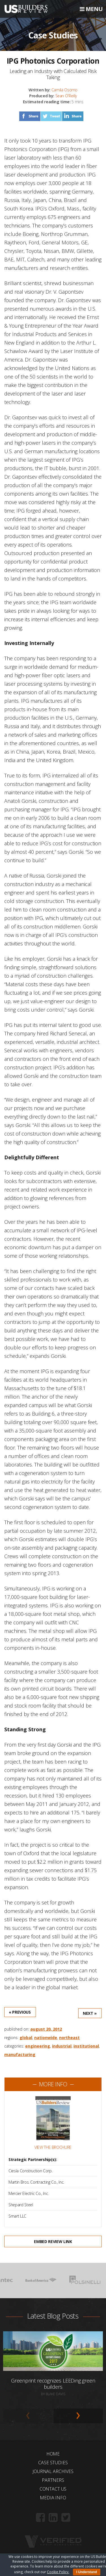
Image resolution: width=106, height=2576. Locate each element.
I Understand (86, 2572)
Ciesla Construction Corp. (30, 2170)
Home (53, 2454)
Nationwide (45, 2037)
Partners (53, 2480)
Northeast (69, 2037)
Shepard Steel (20, 2204)
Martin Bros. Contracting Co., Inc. (36, 2182)
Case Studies (53, 2462)
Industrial (62, 2046)
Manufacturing (19, 2054)
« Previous (20, 2012)
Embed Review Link (53, 2241)
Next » (90, 2013)
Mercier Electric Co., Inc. (28, 2193)
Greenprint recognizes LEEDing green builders (53, 2383)
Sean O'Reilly (66, 95)
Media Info (53, 2498)
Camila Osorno (64, 90)
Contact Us (53, 2489)
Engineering (37, 2046)
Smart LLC (17, 2216)
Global (26, 2037)
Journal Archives (53, 2471)
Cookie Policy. (58, 2571)
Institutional (86, 2046)
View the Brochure (53, 2147)
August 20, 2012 (46, 2029)
